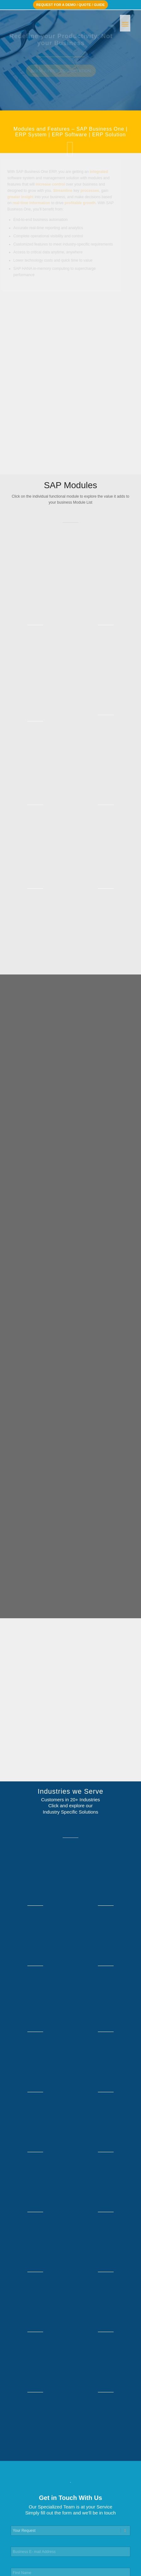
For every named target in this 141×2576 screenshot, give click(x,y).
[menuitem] (125, 22)
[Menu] (125, 22)
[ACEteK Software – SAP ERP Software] (59, 22)
